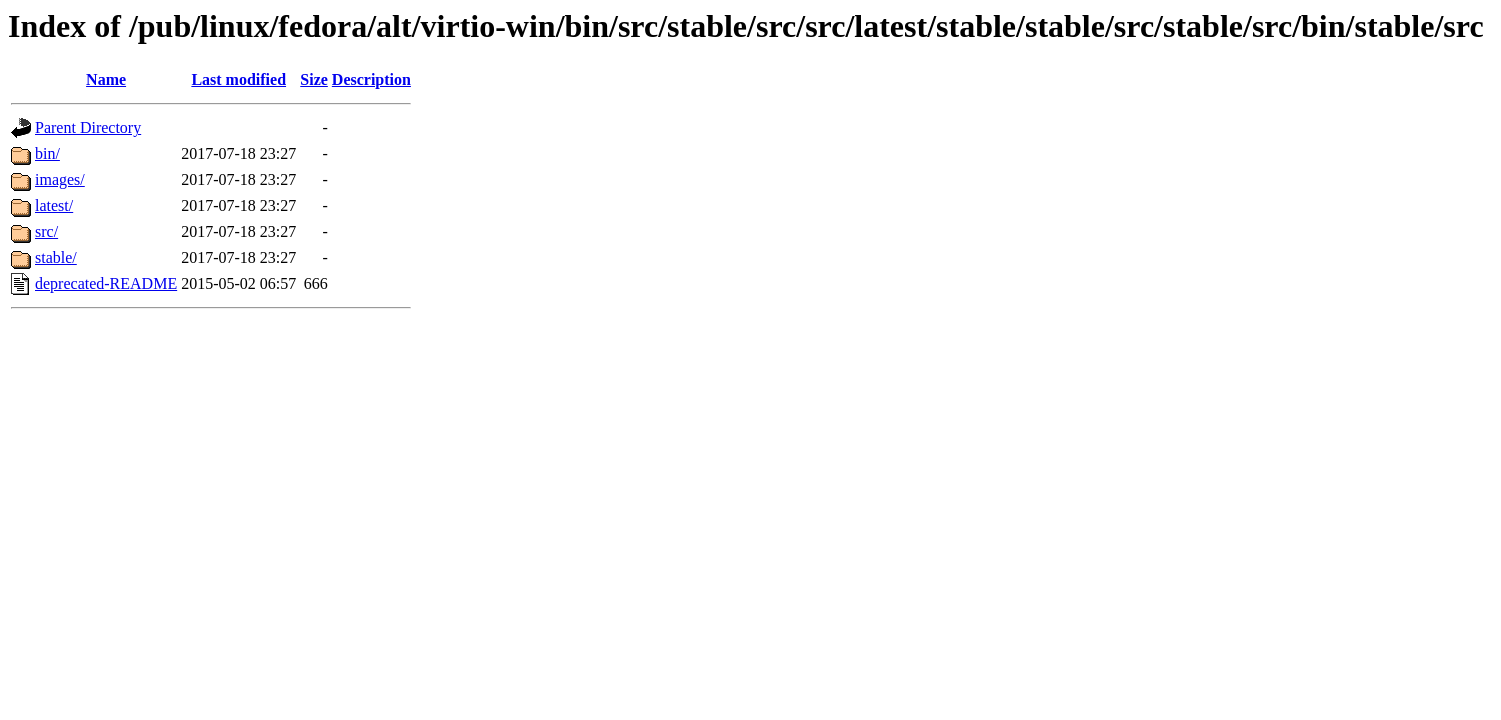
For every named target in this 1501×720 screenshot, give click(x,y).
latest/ (54, 205)
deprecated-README (106, 283)
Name (106, 79)
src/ (46, 231)
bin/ (47, 153)
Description (371, 79)
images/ (60, 179)
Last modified (238, 79)
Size (314, 79)
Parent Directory (88, 127)
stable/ (56, 257)
